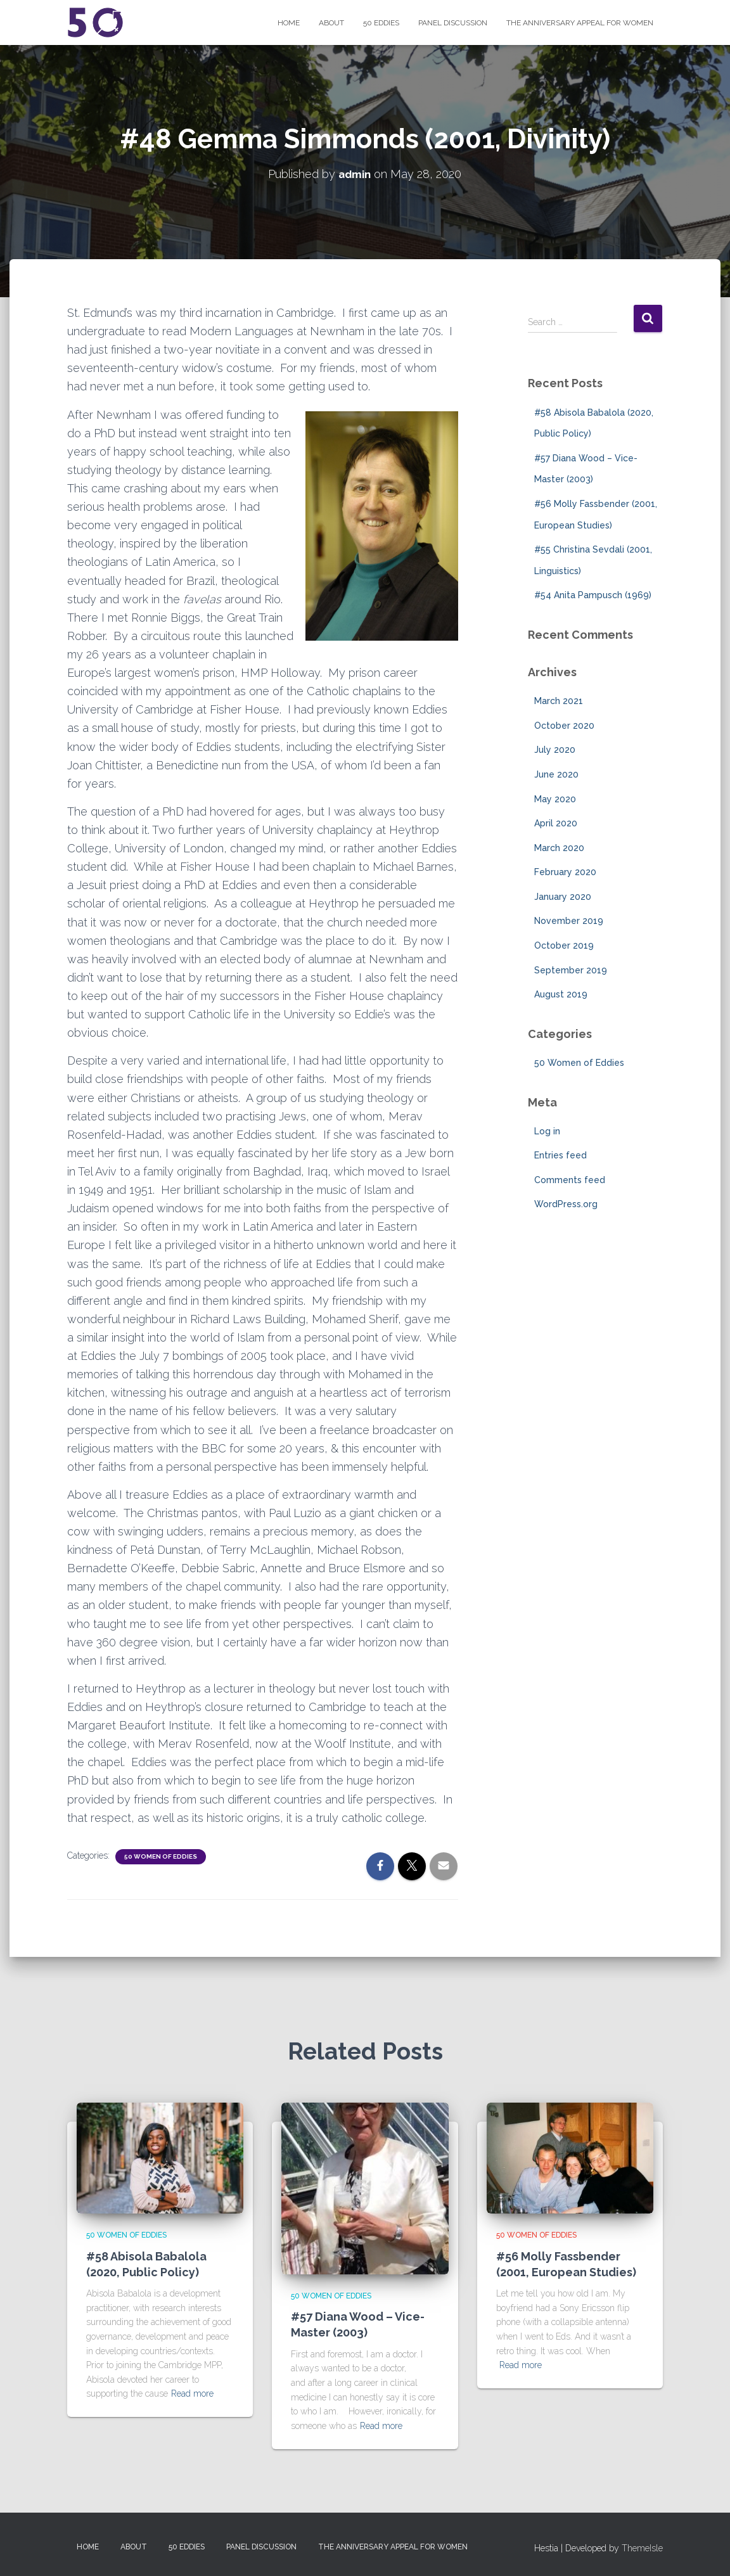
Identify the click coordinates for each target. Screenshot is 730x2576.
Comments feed (569, 1180)
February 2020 (565, 872)
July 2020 (554, 750)
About (331, 22)
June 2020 (556, 774)
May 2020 (555, 798)
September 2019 (570, 970)
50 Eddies (381, 22)
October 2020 (564, 726)
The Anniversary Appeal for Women (579, 22)
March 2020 (559, 848)
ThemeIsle (642, 2547)
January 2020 (562, 897)
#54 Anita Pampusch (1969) (592, 595)
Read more (192, 2393)
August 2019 (560, 994)
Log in (547, 1131)
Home (289, 22)
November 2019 (568, 921)
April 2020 (555, 823)
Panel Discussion (452, 22)
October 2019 (564, 945)
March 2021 (558, 701)
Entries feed (560, 1155)
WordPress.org (566, 1204)
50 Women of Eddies (160, 1856)
